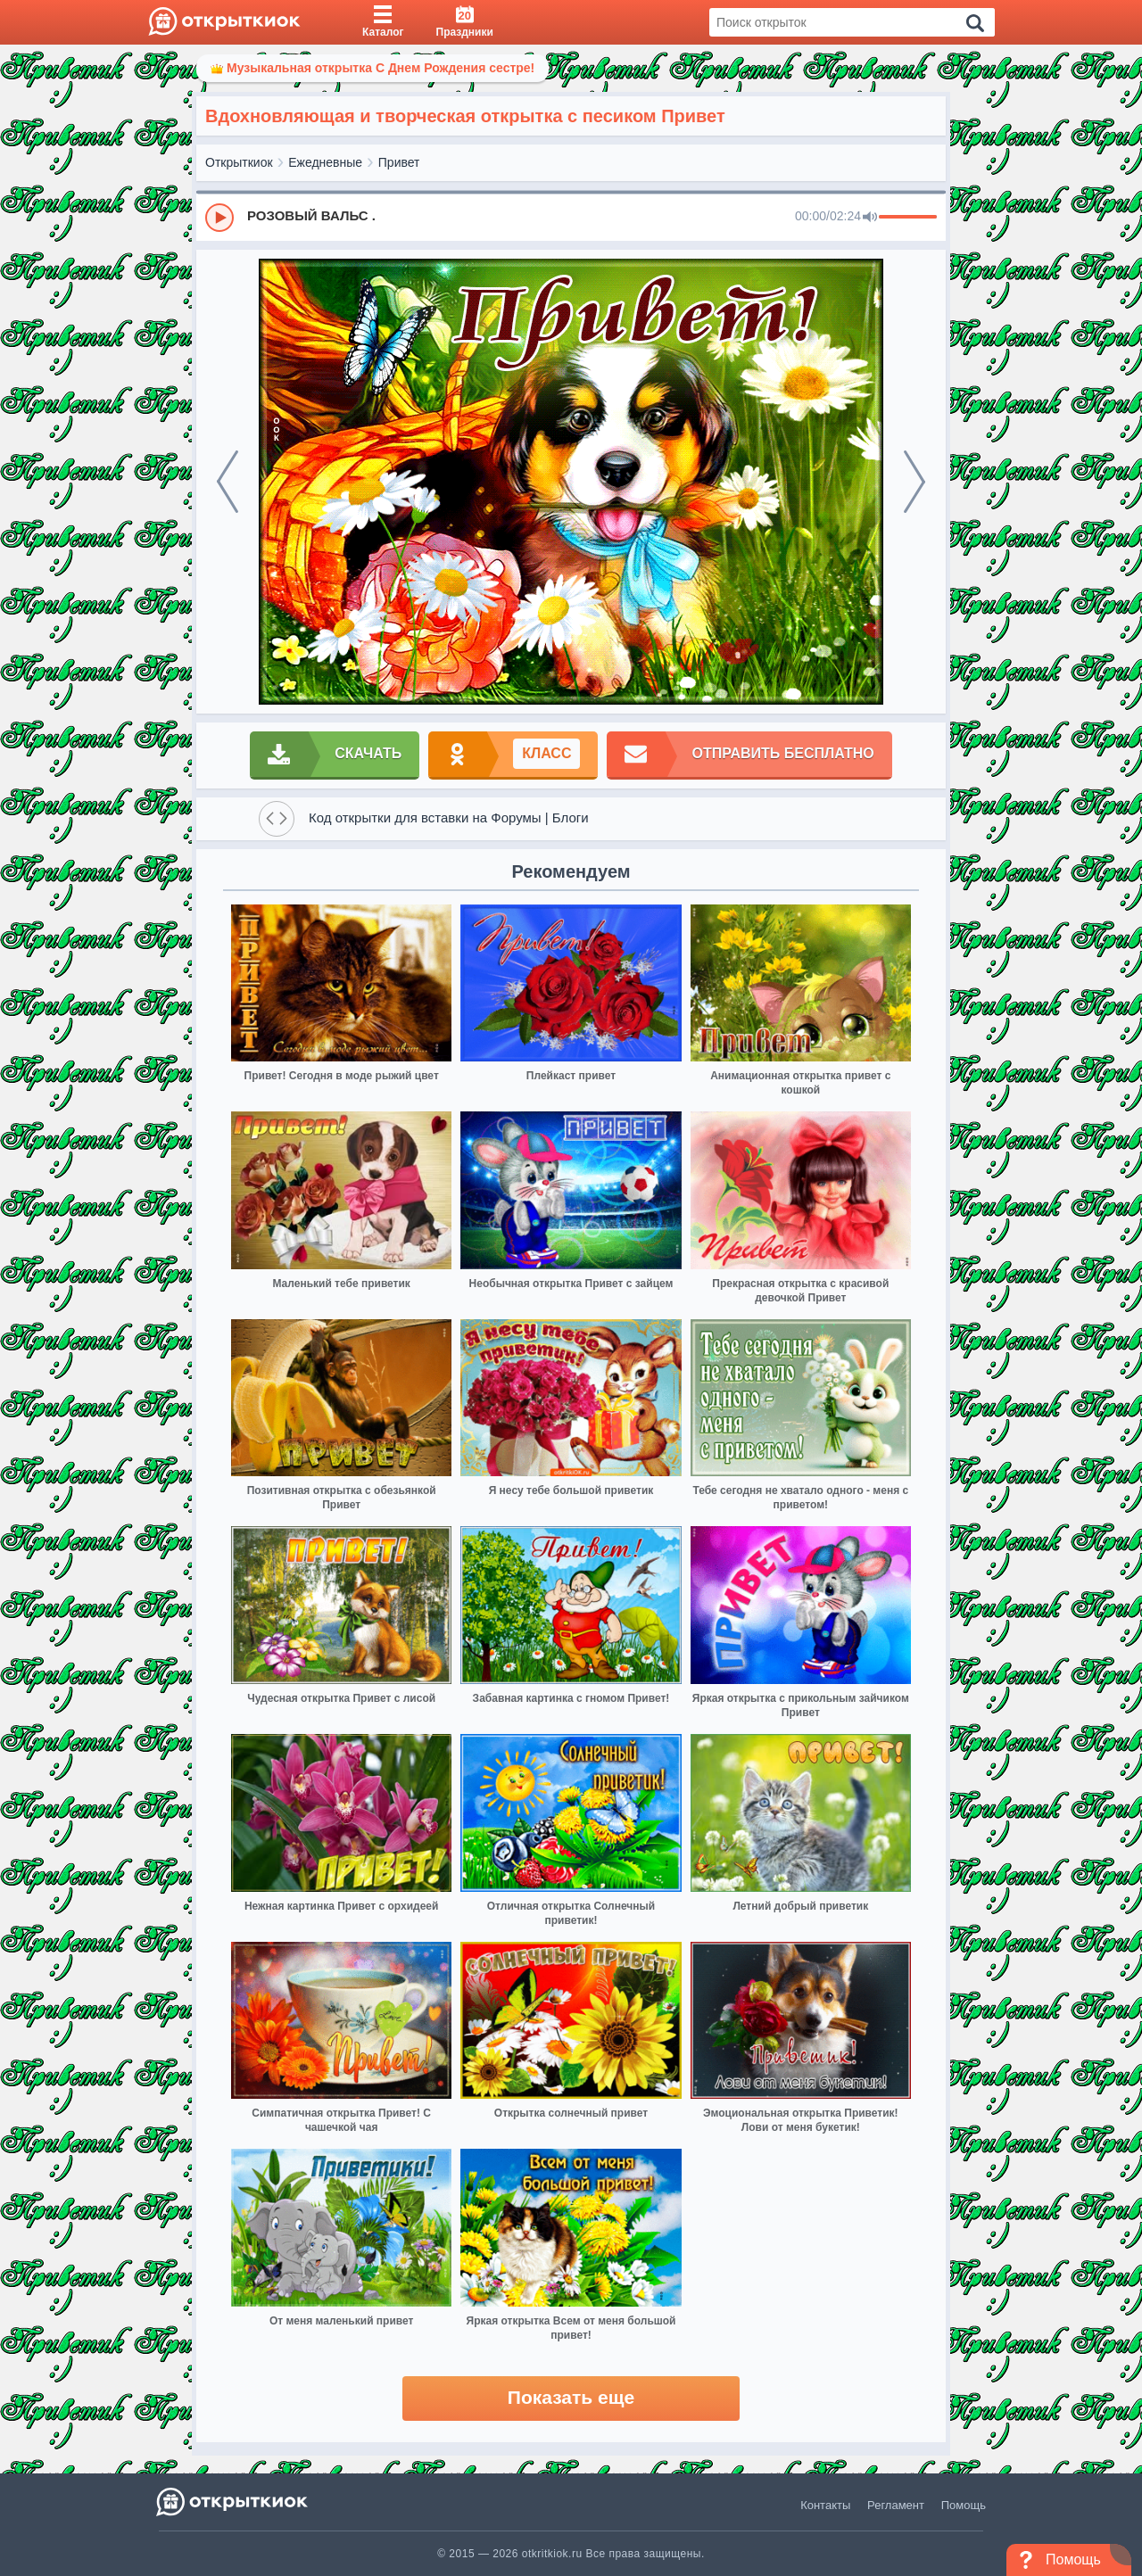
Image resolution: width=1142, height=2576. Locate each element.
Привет (399, 162)
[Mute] (870, 218)
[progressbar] (908, 217)
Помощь (963, 2505)
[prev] (227, 482)
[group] (571, 217)
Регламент (895, 2505)
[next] (914, 482)
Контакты (825, 2505)
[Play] (219, 217)
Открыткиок (239, 162)
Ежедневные (325, 162)
